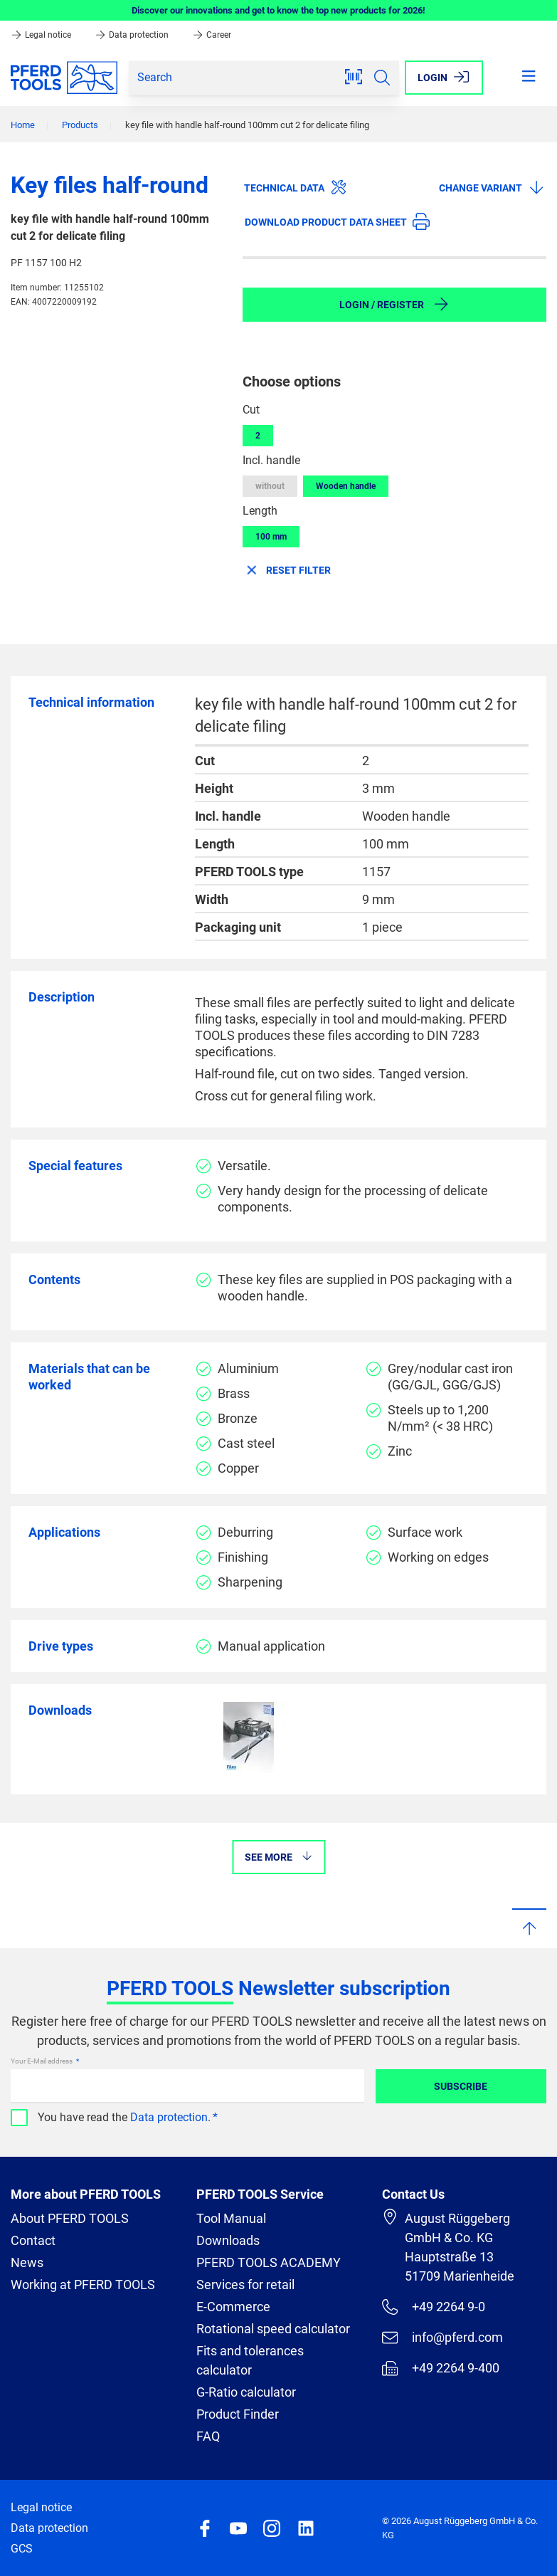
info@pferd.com (442, 2337)
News (27, 2262)
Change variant (492, 187)
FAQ (208, 2436)
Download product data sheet (337, 221)
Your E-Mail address (42, 2061)
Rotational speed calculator (273, 2328)
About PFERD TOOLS (70, 2218)
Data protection (133, 35)
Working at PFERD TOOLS (83, 2284)
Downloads (228, 2240)
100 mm (271, 537)
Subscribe (460, 2086)
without (270, 486)
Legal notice (42, 35)
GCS (22, 2548)
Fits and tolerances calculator (250, 2360)
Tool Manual (231, 2218)
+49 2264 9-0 (433, 2307)
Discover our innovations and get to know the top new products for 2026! (278, 10)
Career (211, 35)
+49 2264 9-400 (440, 2368)
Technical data (295, 187)
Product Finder (237, 2414)
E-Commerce (233, 2306)
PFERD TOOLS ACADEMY (268, 2262)
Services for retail (245, 2284)
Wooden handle (346, 486)
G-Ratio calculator (246, 2392)
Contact (33, 2240)
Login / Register (394, 303)
